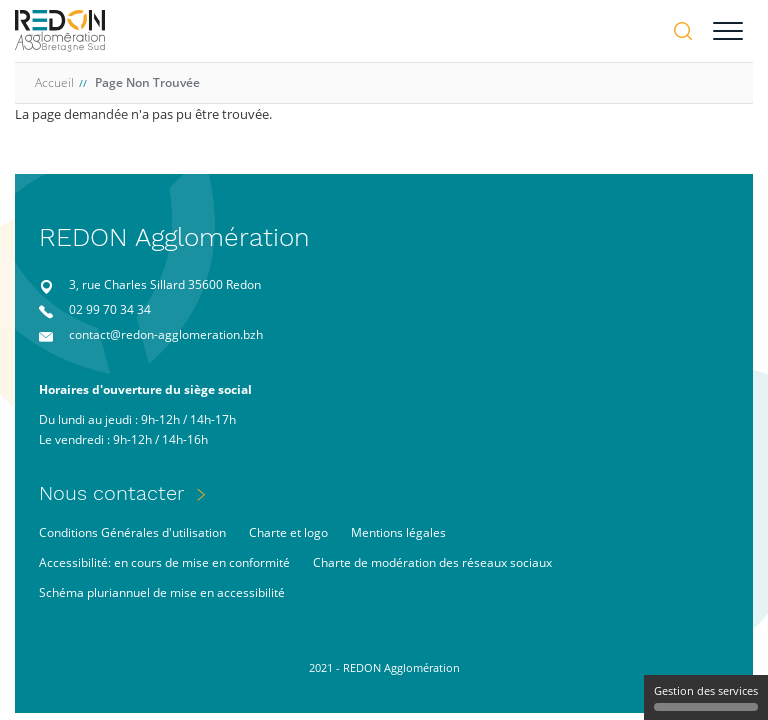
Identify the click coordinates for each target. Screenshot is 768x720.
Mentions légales (398, 532)
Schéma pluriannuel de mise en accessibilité (162, 592)
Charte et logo (288, 532)
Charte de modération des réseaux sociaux (432, 562)
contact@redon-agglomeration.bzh (166, 334)
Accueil (54, 82)
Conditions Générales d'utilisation (132, 532)
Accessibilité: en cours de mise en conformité (164, 562)
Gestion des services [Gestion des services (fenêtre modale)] (706, 697)
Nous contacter (112, 493)
